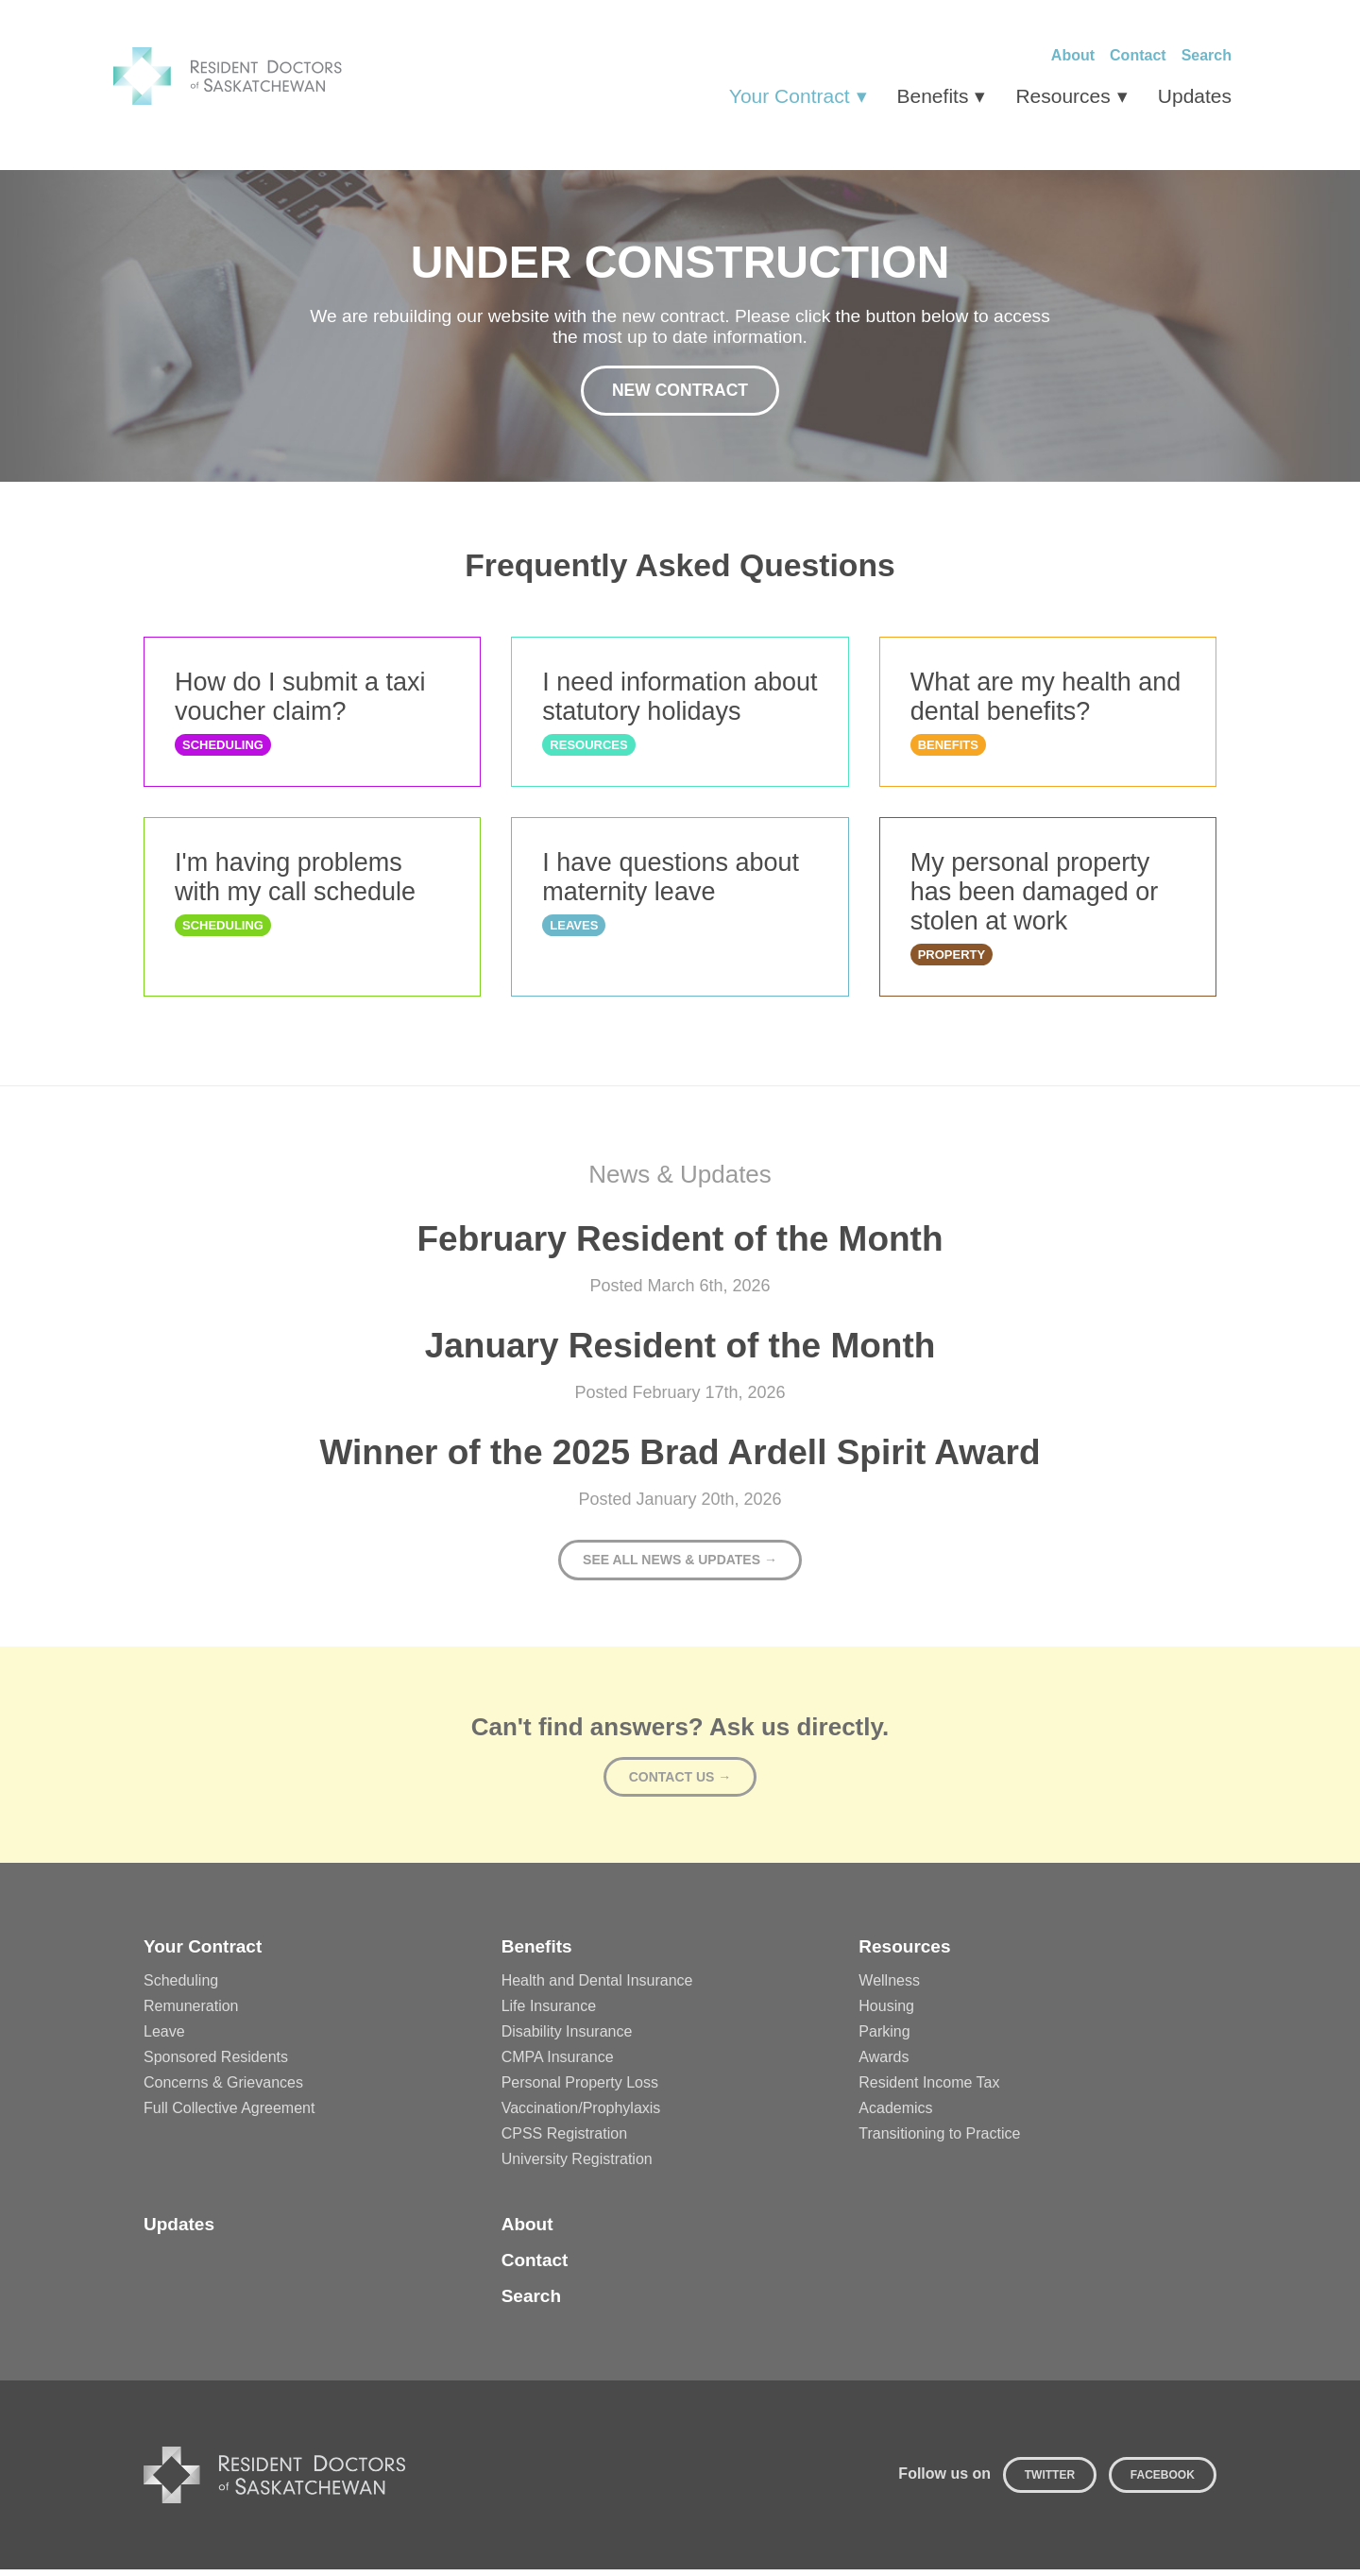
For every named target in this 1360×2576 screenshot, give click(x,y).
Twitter (1050, 2481)
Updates (1195, 96)
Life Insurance (549, 2013)
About (1073, 55)
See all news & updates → (680, 1566)
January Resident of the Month (680, 1352)
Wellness (889, 1987)
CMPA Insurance (558, 2064)
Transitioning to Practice (939, 2140)
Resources (1062, 96)
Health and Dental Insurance (597, 1987)
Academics (895, 2115)
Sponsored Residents (216, 2064)
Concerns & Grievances (223, 2089)
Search (1207, 55)
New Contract (680, 391)
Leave (164, 2038)
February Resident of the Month (679, 1245)
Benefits (933, 96)
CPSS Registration (564, 2140)
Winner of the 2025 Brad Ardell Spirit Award (679, 1459)
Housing (886, 2013)
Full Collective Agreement (229, 2115)
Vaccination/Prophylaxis (581, 2115)
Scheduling (181, 1987)
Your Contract (789, 96)
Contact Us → (680, 1783)
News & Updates (680, 1181)
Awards (883, 2064)
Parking (884, 2038)
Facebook (1162, 2481)
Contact (1138, 55)
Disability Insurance (567, 2038)
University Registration (577, 2166)
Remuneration (191, 2013)
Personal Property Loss (580, 2089)
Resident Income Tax (928, 2089)
